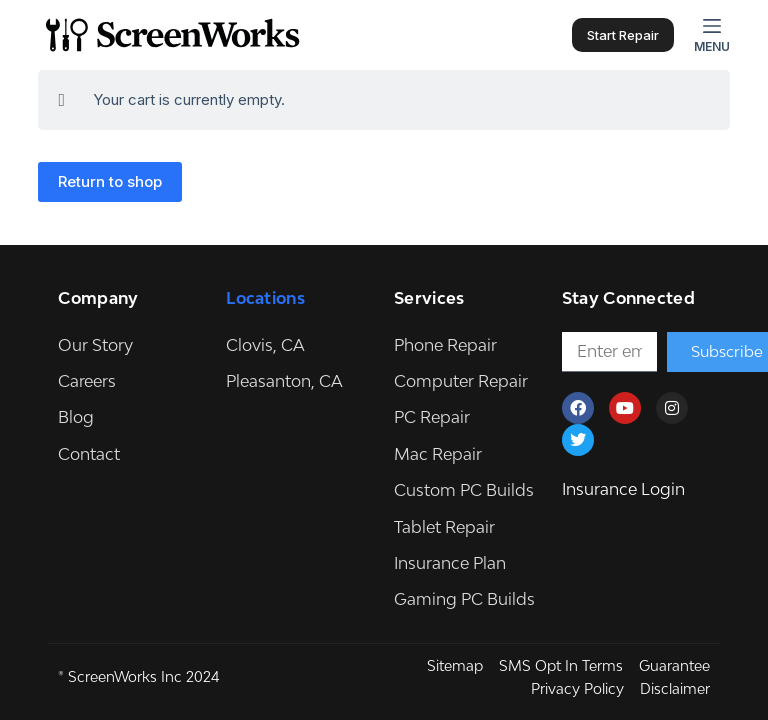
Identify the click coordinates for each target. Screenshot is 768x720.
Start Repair (623, 35)
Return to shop (110, 181)
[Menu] (712, 35)
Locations (265, 298)
